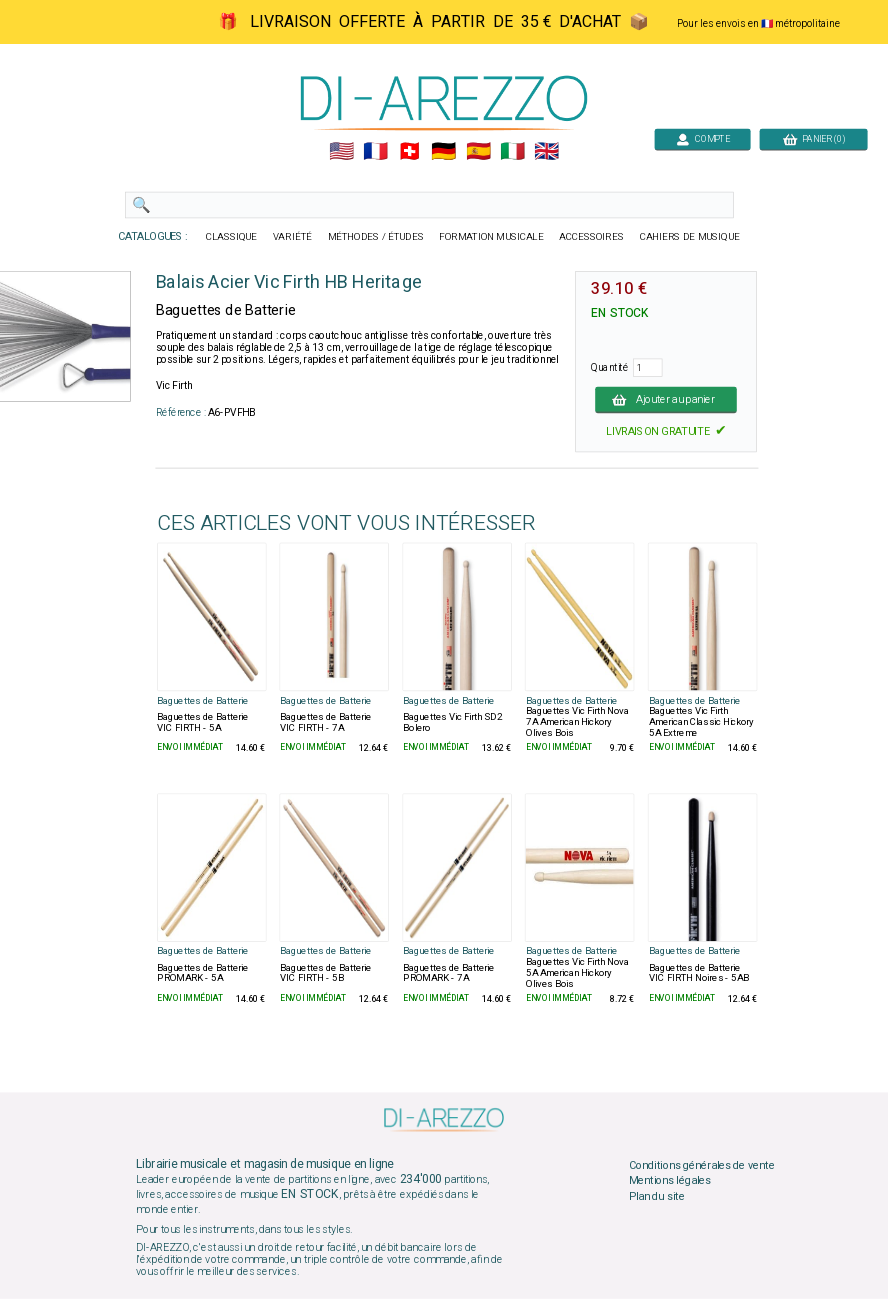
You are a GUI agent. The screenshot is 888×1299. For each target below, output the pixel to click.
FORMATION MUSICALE (491, 237)
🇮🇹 (512, 152)
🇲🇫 (375, 152)
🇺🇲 (341, 152)
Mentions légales (670, 1181)
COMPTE (703, 138)
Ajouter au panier (666, 399)
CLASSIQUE (232, 237)
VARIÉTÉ (292, 237)
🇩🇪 (443, 152)
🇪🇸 (478, 152)
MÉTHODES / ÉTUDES (376, 237)
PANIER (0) (814, 138)
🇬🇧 (546, 152)
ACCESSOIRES (591, 237)
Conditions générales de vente (702, 1165)
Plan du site (657, 1196)
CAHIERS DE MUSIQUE (690, 237)
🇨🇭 (409, 152)
